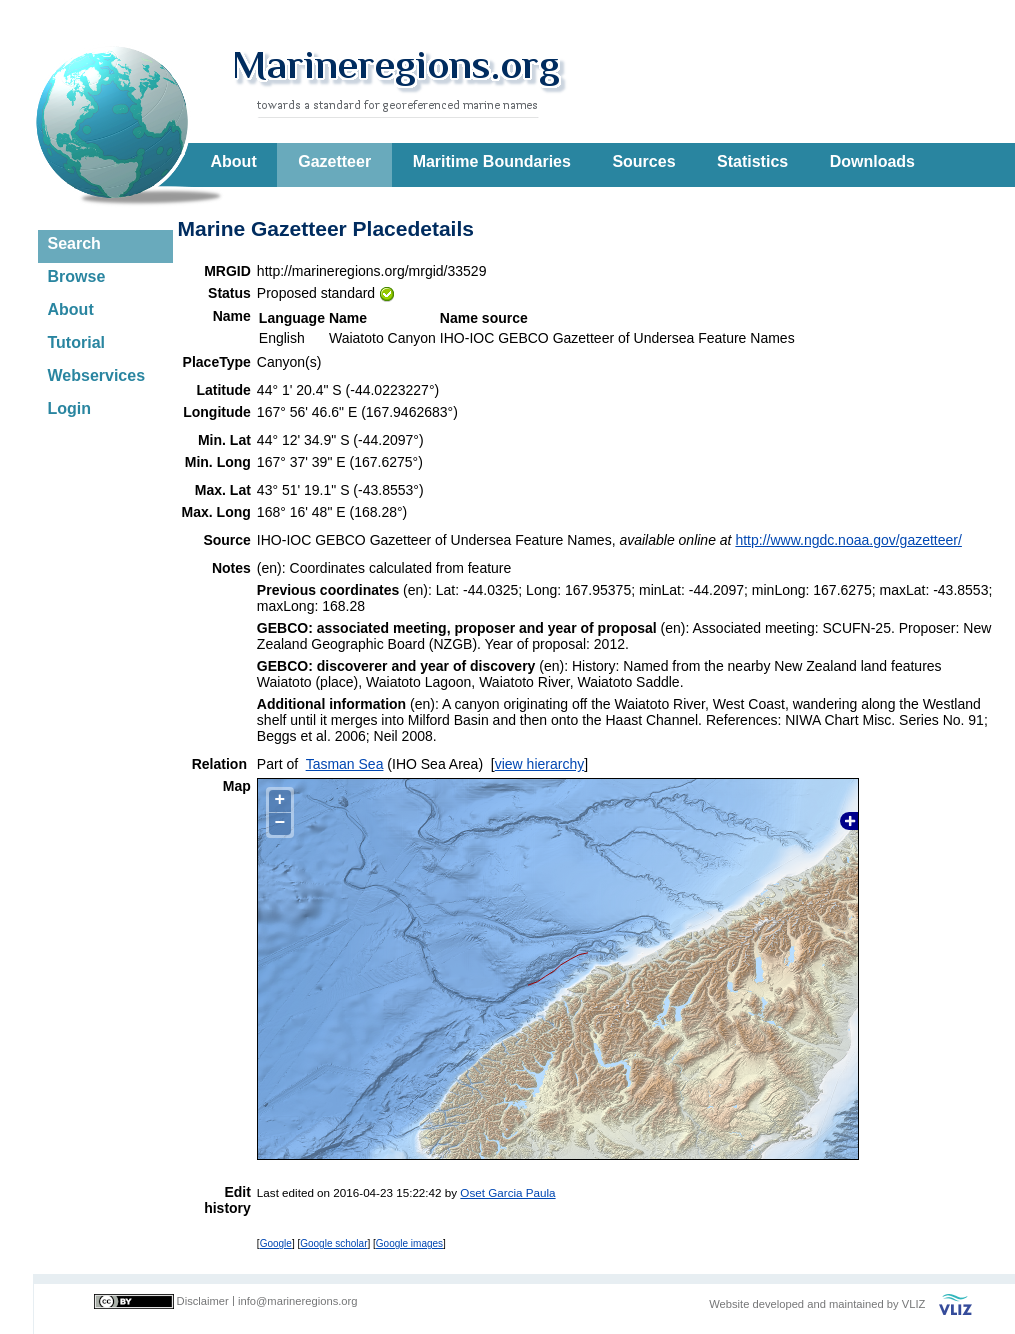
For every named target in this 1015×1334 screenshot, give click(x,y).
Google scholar (333, 1243)
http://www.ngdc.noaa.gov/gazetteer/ (848, 540)
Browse (77, 276)
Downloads (872, 161)
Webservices (97, 375)
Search (74, 243)
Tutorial (76, 342)
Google (276, 1243)
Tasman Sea (345, 764)
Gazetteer (334, 161)
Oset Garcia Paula (507, 1192)
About (234, 161)
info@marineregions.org (298, 1301)
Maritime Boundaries (492, 161)
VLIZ (914, 1304)
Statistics (752, 161)
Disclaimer (203, 1301)
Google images (409, 1243)
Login (70, 408)
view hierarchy (539, 764)
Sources (643, 161)
